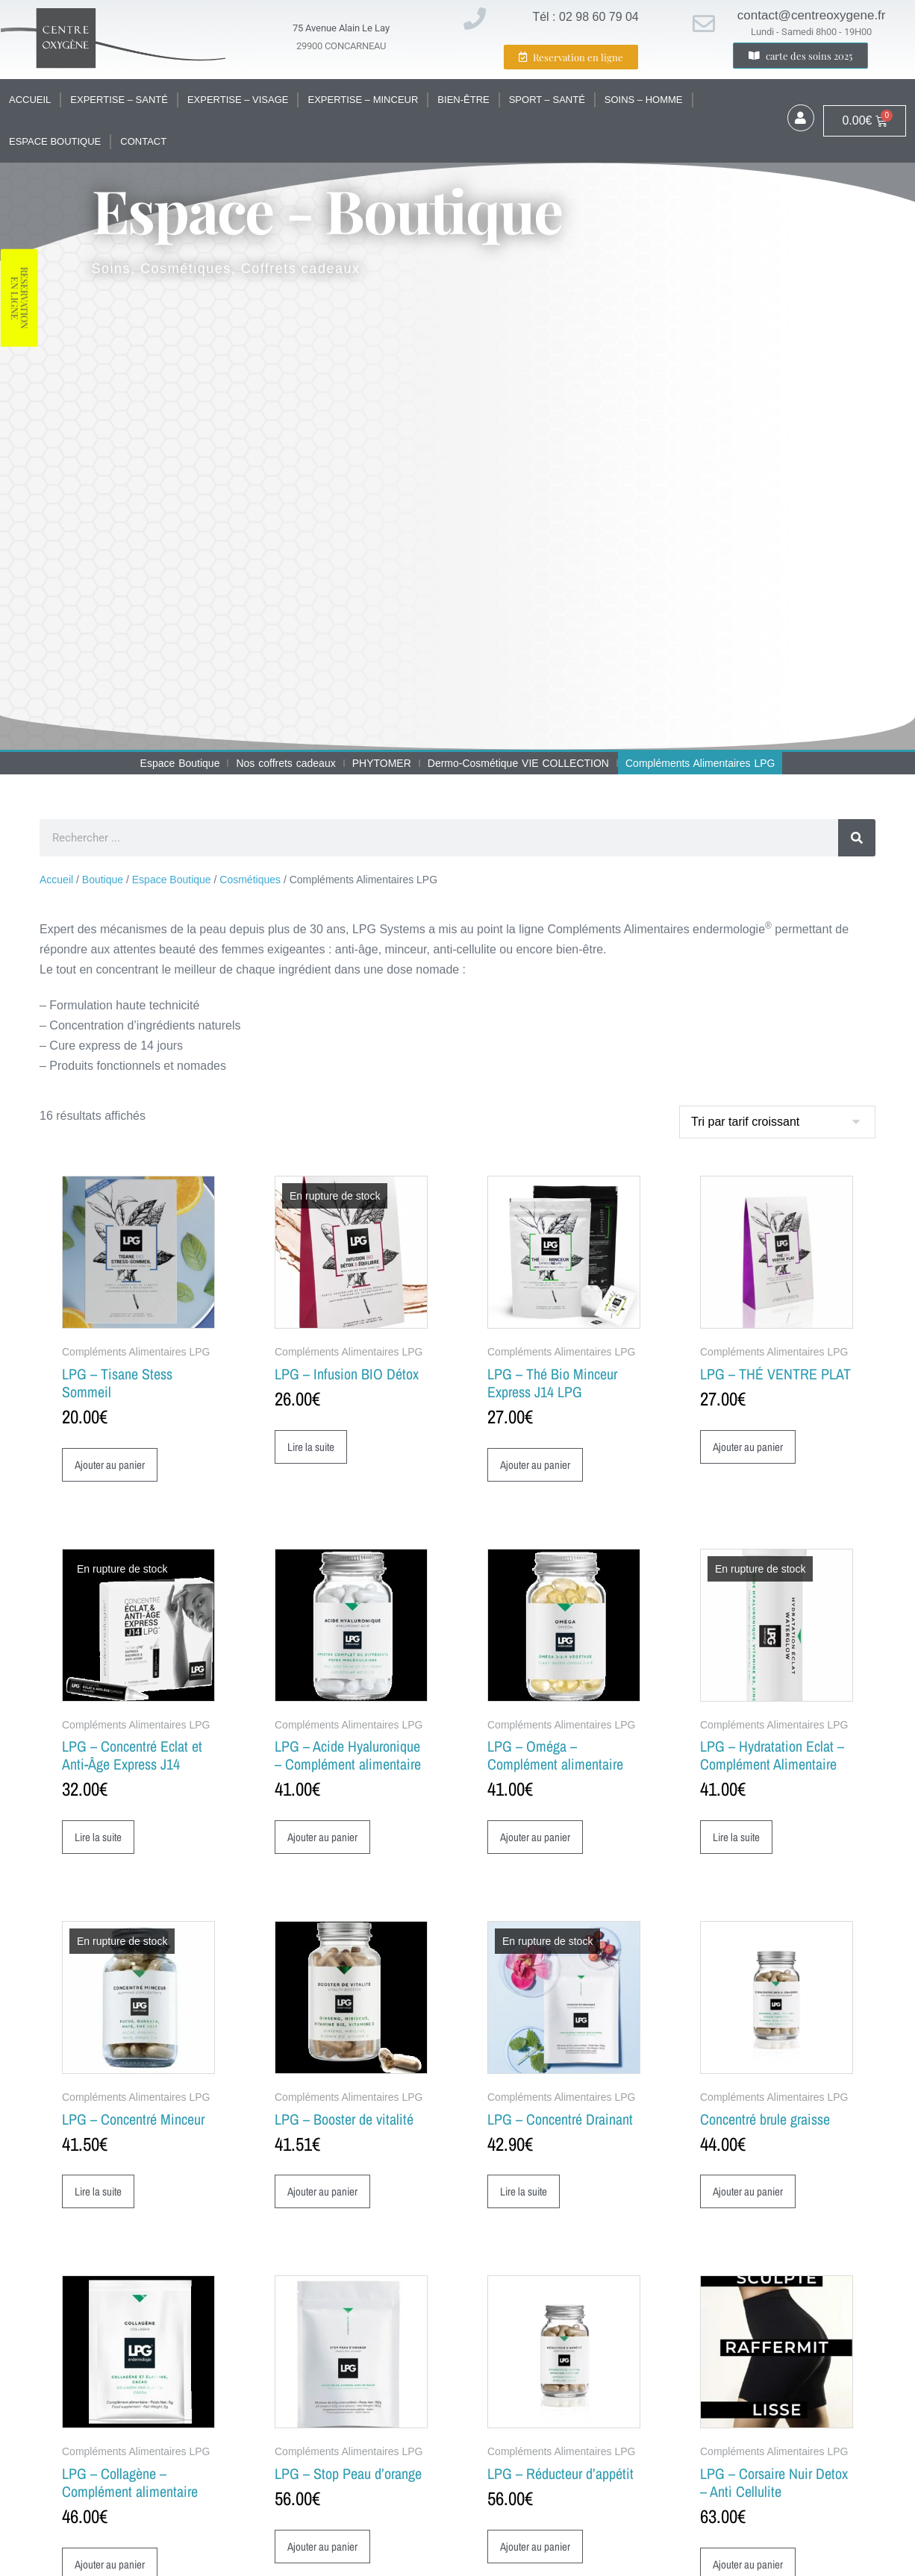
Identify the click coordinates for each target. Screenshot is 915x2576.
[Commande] (777, 1122)
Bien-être (463, 99)
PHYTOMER (381, 763)
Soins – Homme (644, 99)
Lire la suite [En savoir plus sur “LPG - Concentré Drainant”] (526, 2193)
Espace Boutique (55, 141)
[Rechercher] (856, 837)
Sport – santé (547, 99)
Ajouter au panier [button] (112, 1465)
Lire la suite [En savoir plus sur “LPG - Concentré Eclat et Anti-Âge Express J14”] (100, 1838)
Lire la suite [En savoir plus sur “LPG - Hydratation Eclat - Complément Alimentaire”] (738, 1838)
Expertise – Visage (238, 99)
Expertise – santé (119, 99)
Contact (143, 141)
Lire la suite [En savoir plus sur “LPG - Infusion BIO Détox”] (313, 1447)
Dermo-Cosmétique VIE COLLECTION (518, 763)
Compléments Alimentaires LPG (700, 763)
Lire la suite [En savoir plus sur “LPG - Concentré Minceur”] (100, 2193)
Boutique (102, 880)
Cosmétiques (250, 880)
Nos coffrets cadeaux (285, 763)
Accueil (30, 99)
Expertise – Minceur (362, 99)
